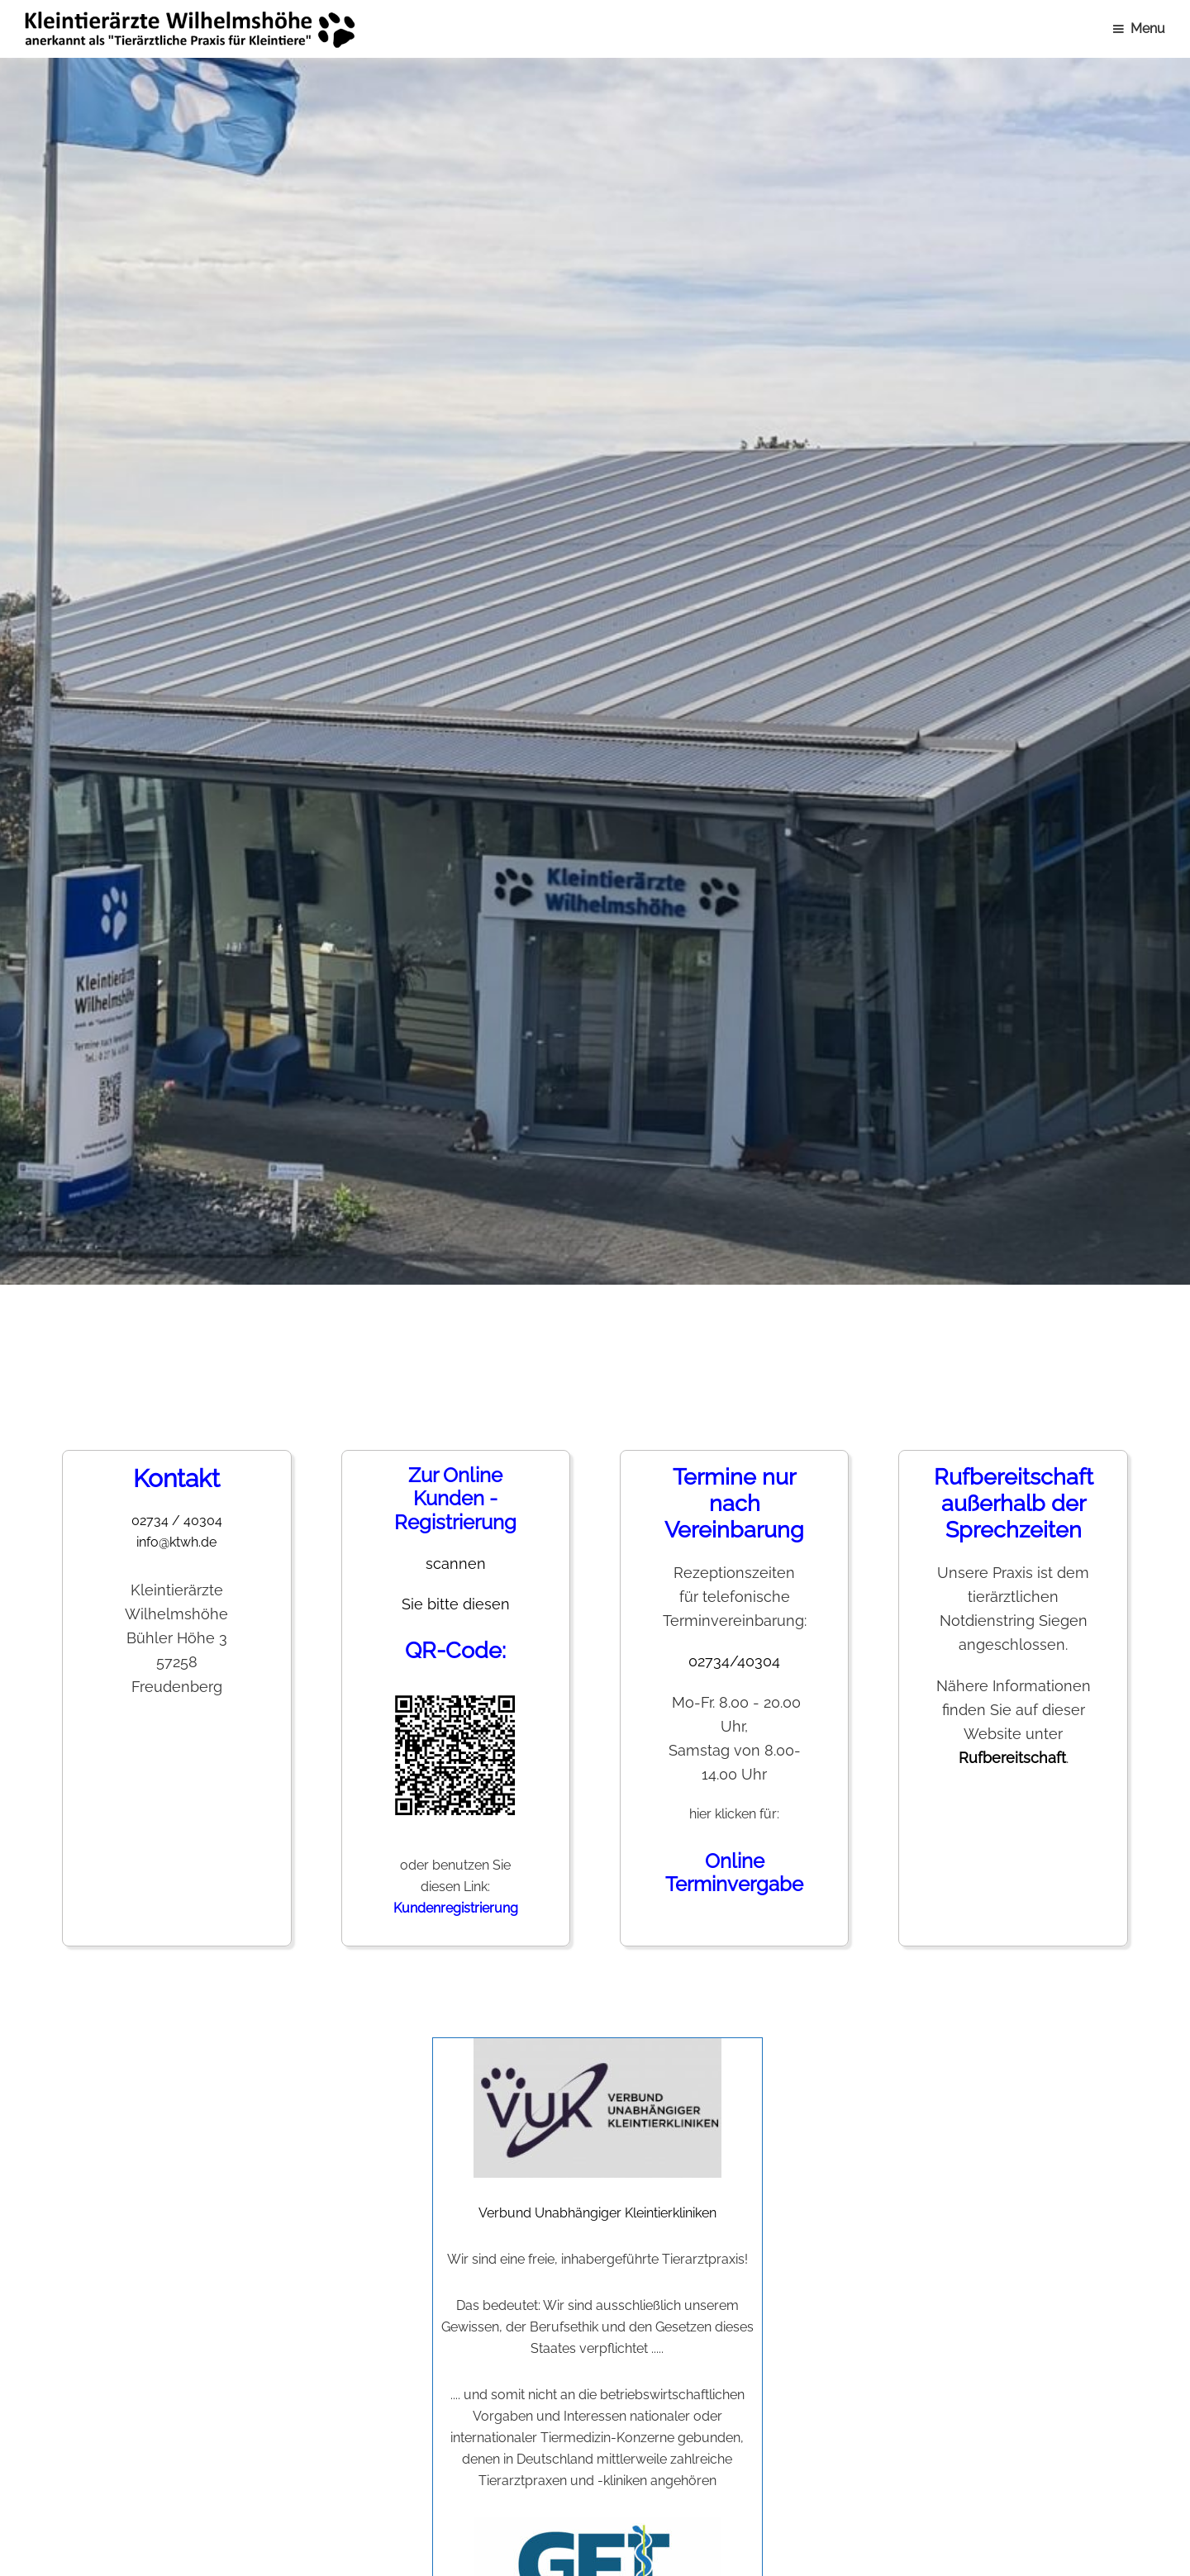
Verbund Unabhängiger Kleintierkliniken (597, 2129)
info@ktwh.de (176, 1542)
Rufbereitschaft (1012, 1757)
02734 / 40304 (176, 1520)
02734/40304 (734, 1661)
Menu (1147, 28)
